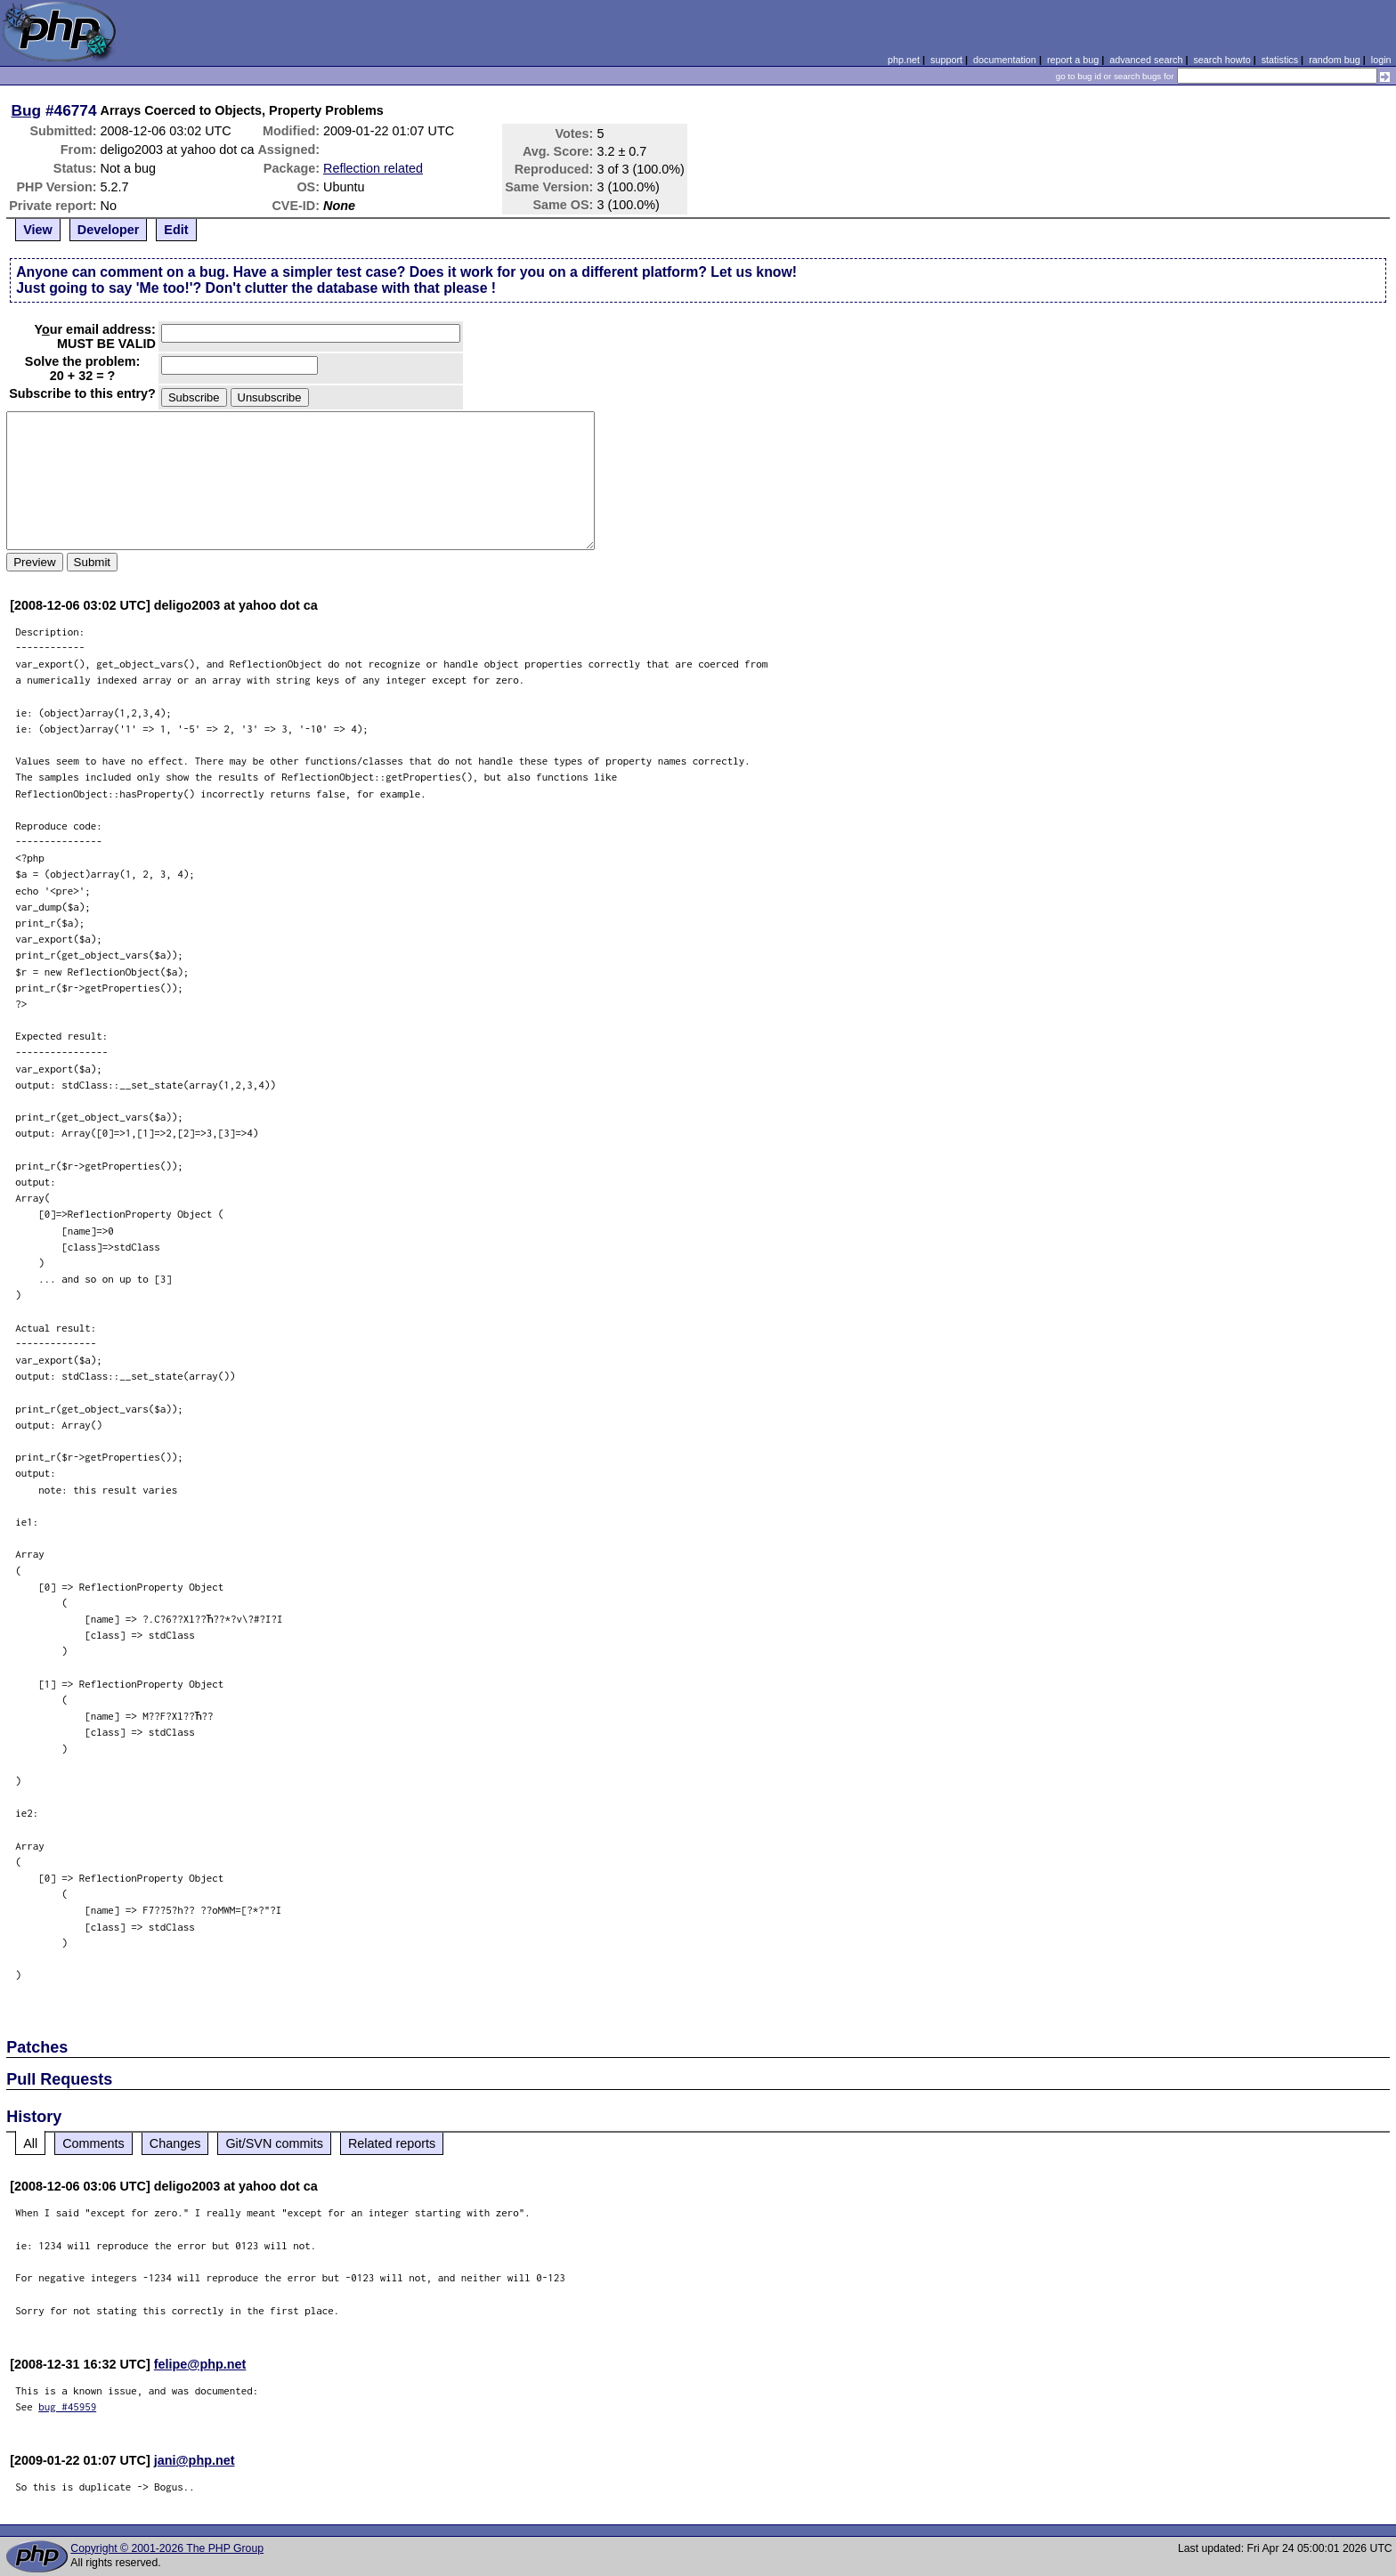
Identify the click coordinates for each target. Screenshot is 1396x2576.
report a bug (1073, 59)
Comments (93, 2143)
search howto (1221, 59)
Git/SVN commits (274, 2143)
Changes (175, 2143)
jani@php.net (194, 2460)
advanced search (1145, 59)
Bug (27, 110)
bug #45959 (67, 2406)
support (946, 59)
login (1381, 59)
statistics (1280, 59)
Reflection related (373, 168)
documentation (1004, 59)
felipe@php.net (200, 2364)
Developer (108, 230)
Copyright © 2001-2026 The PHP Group (167, 2548)
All (30, 2143)
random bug (1334, 59)
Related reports (391, 2143)
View (38, 230)
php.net (904, 59)
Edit (176, 230)
